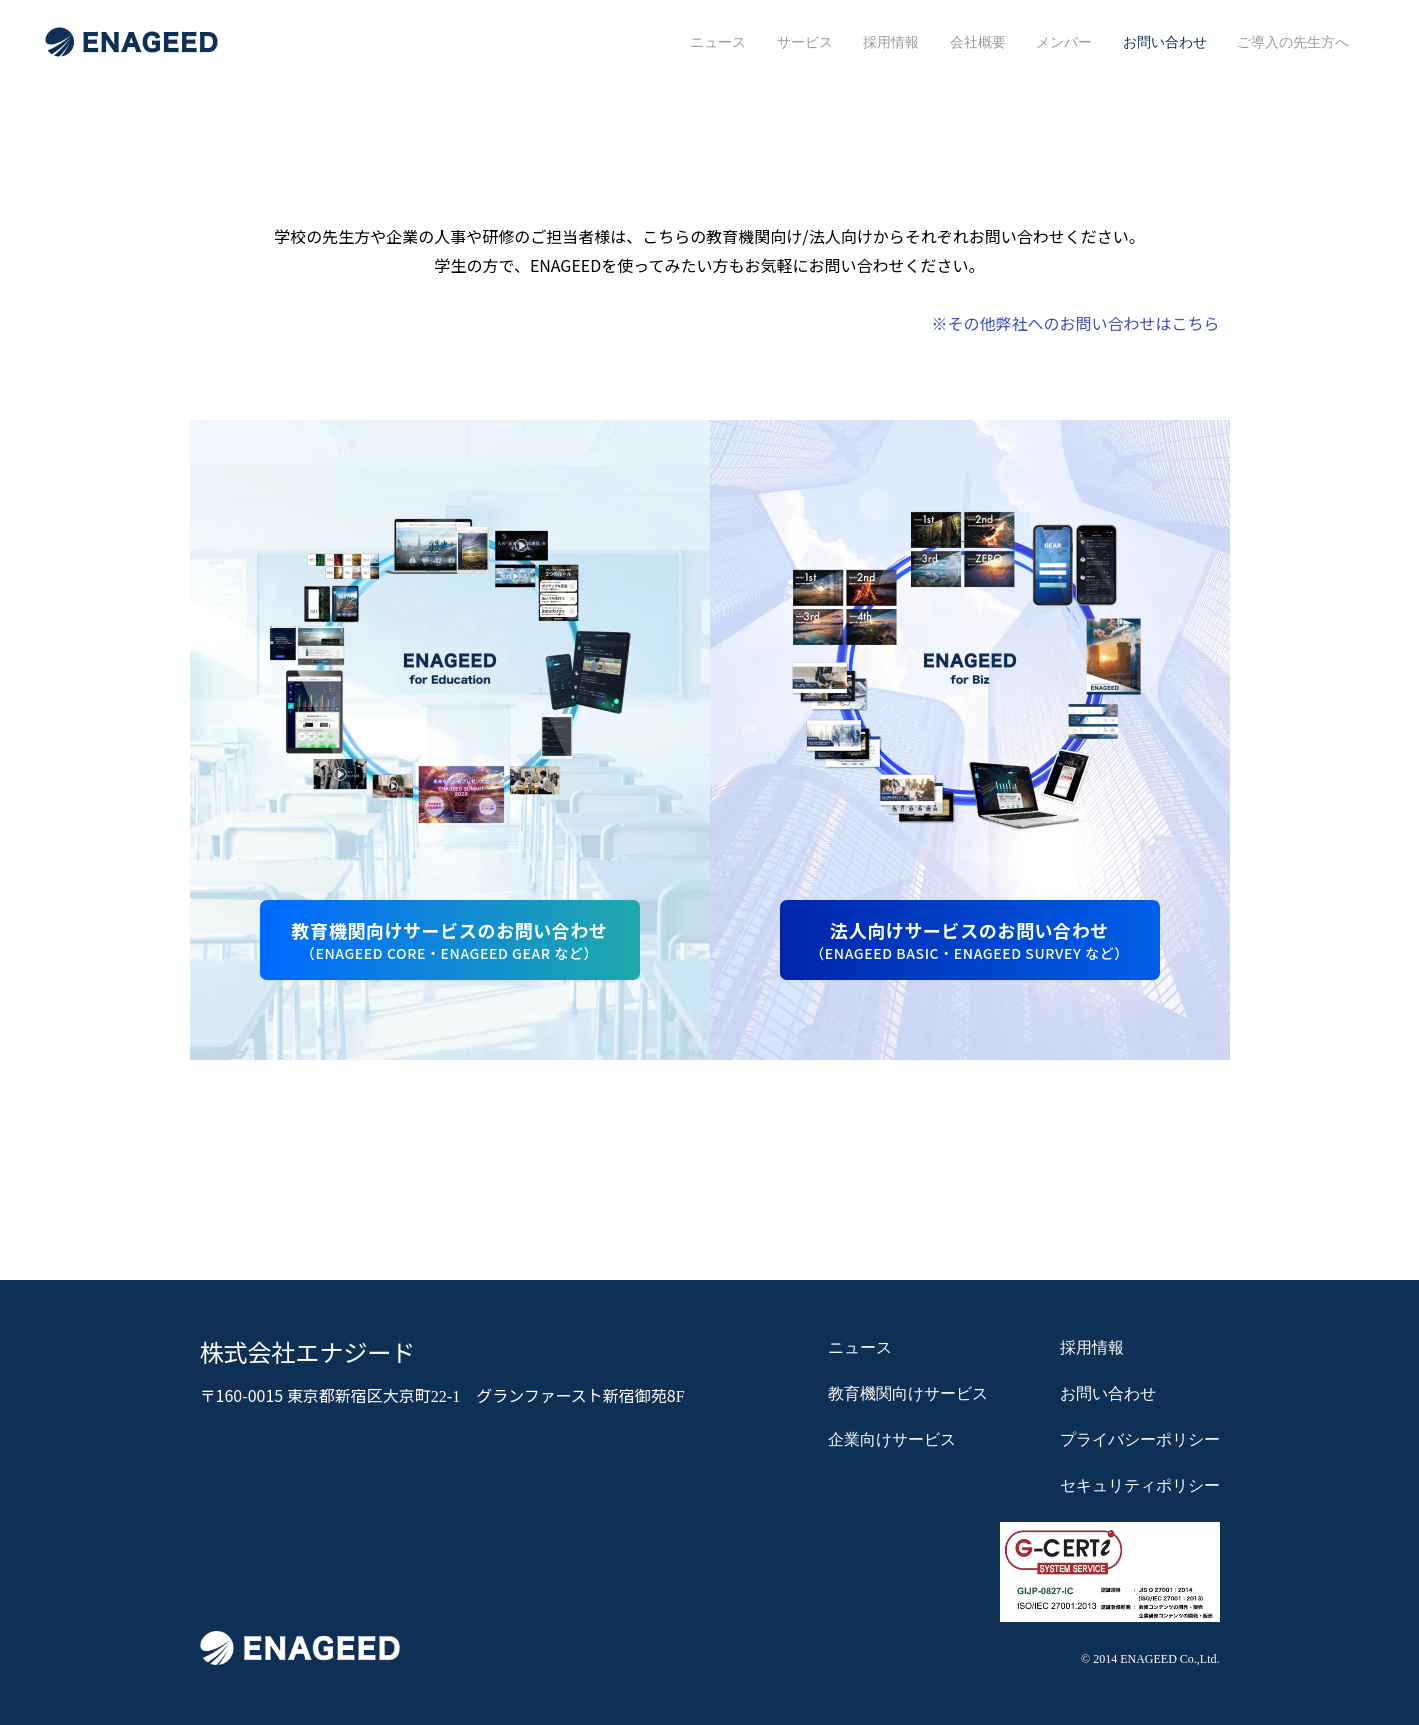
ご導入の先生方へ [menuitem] (1293, 42)
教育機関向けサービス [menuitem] (908, 1394)
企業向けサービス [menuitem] (892, 1440)
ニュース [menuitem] (718, 42)
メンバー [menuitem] (1064, 42)
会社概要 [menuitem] (978, 42)
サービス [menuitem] (805, 42)
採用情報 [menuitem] (891, 42)
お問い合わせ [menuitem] (1165, 42)
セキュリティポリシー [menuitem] (1140, 1486)
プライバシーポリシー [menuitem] (1140, 1440)
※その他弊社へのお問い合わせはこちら (1075, 323)
